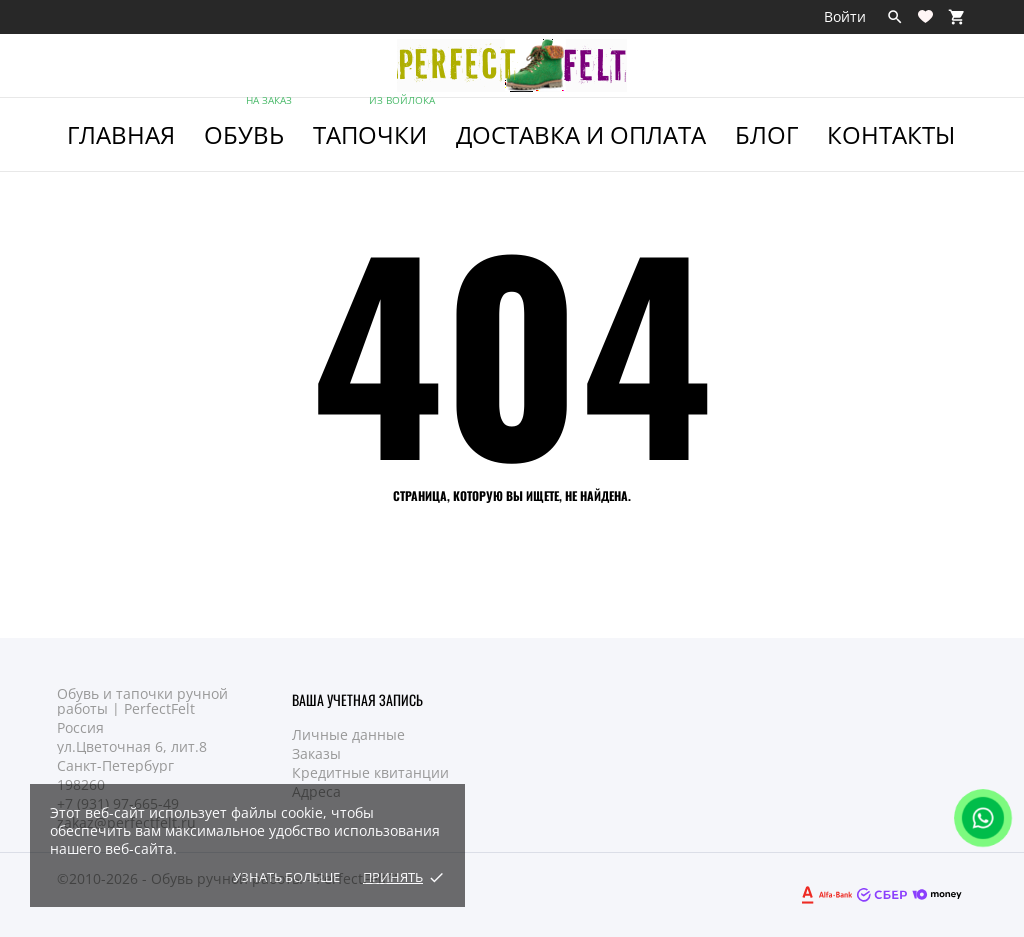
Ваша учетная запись (357, 699)
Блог (766, 134)
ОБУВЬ (249, 124)
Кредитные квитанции (370, 772)
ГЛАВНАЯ (121, 134)
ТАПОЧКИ (375, 124)
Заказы (316, 753)
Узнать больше (286, 877)
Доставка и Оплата (581, 134)
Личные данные (348, 734)
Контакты (891, 134)
